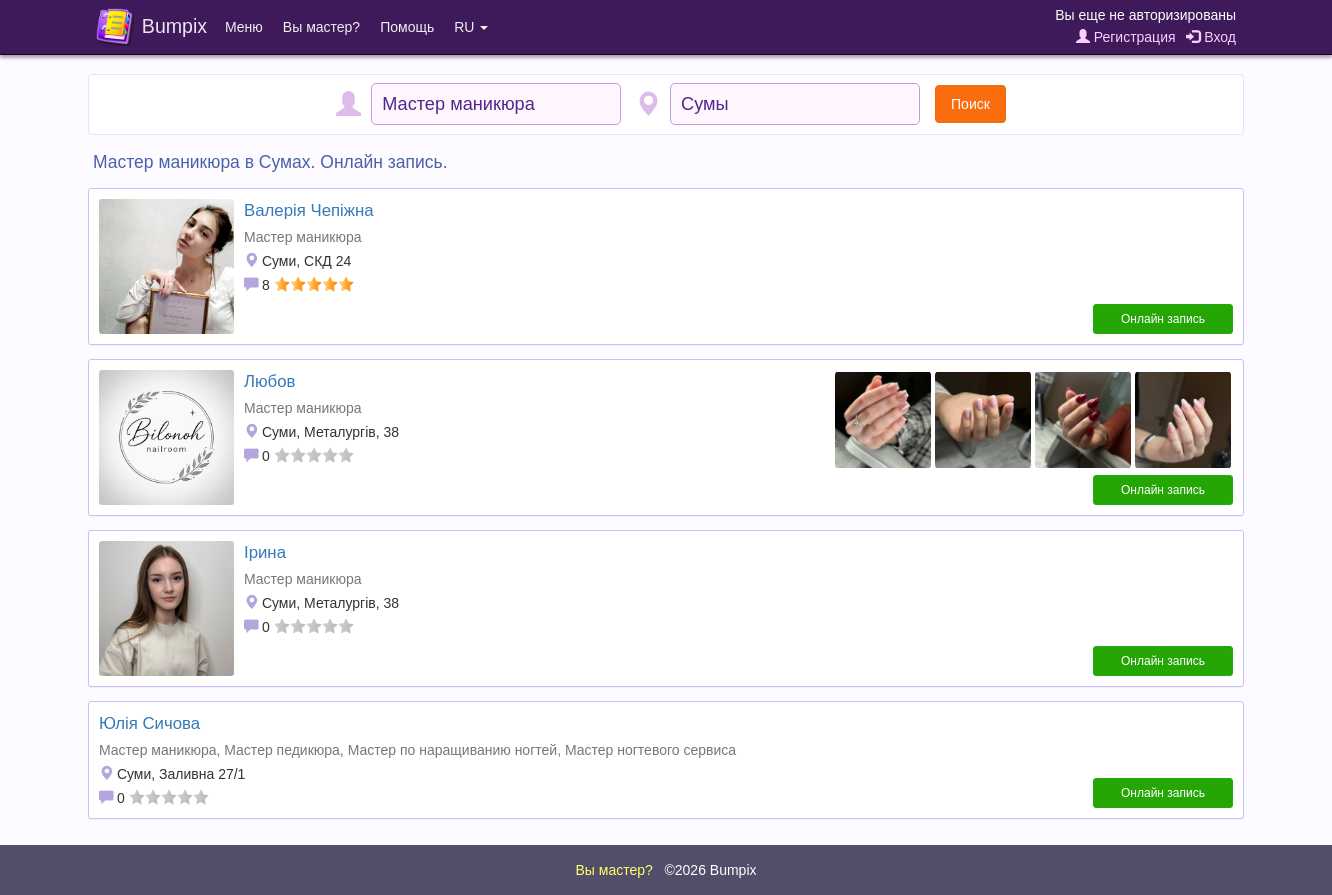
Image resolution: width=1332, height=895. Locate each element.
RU (471, 27)
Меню (244, 27)
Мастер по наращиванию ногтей (453, 750)
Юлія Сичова (149, 723)
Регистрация (1126, 37)
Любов (269, 381)
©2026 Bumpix (710, 870)
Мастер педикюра (282, 750)
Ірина (265, 552)
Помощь (407, 27)
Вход (1211, 37)
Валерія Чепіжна (309, 210)
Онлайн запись (1163, 319)
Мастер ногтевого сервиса (650, 750)
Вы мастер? (321, 27)
